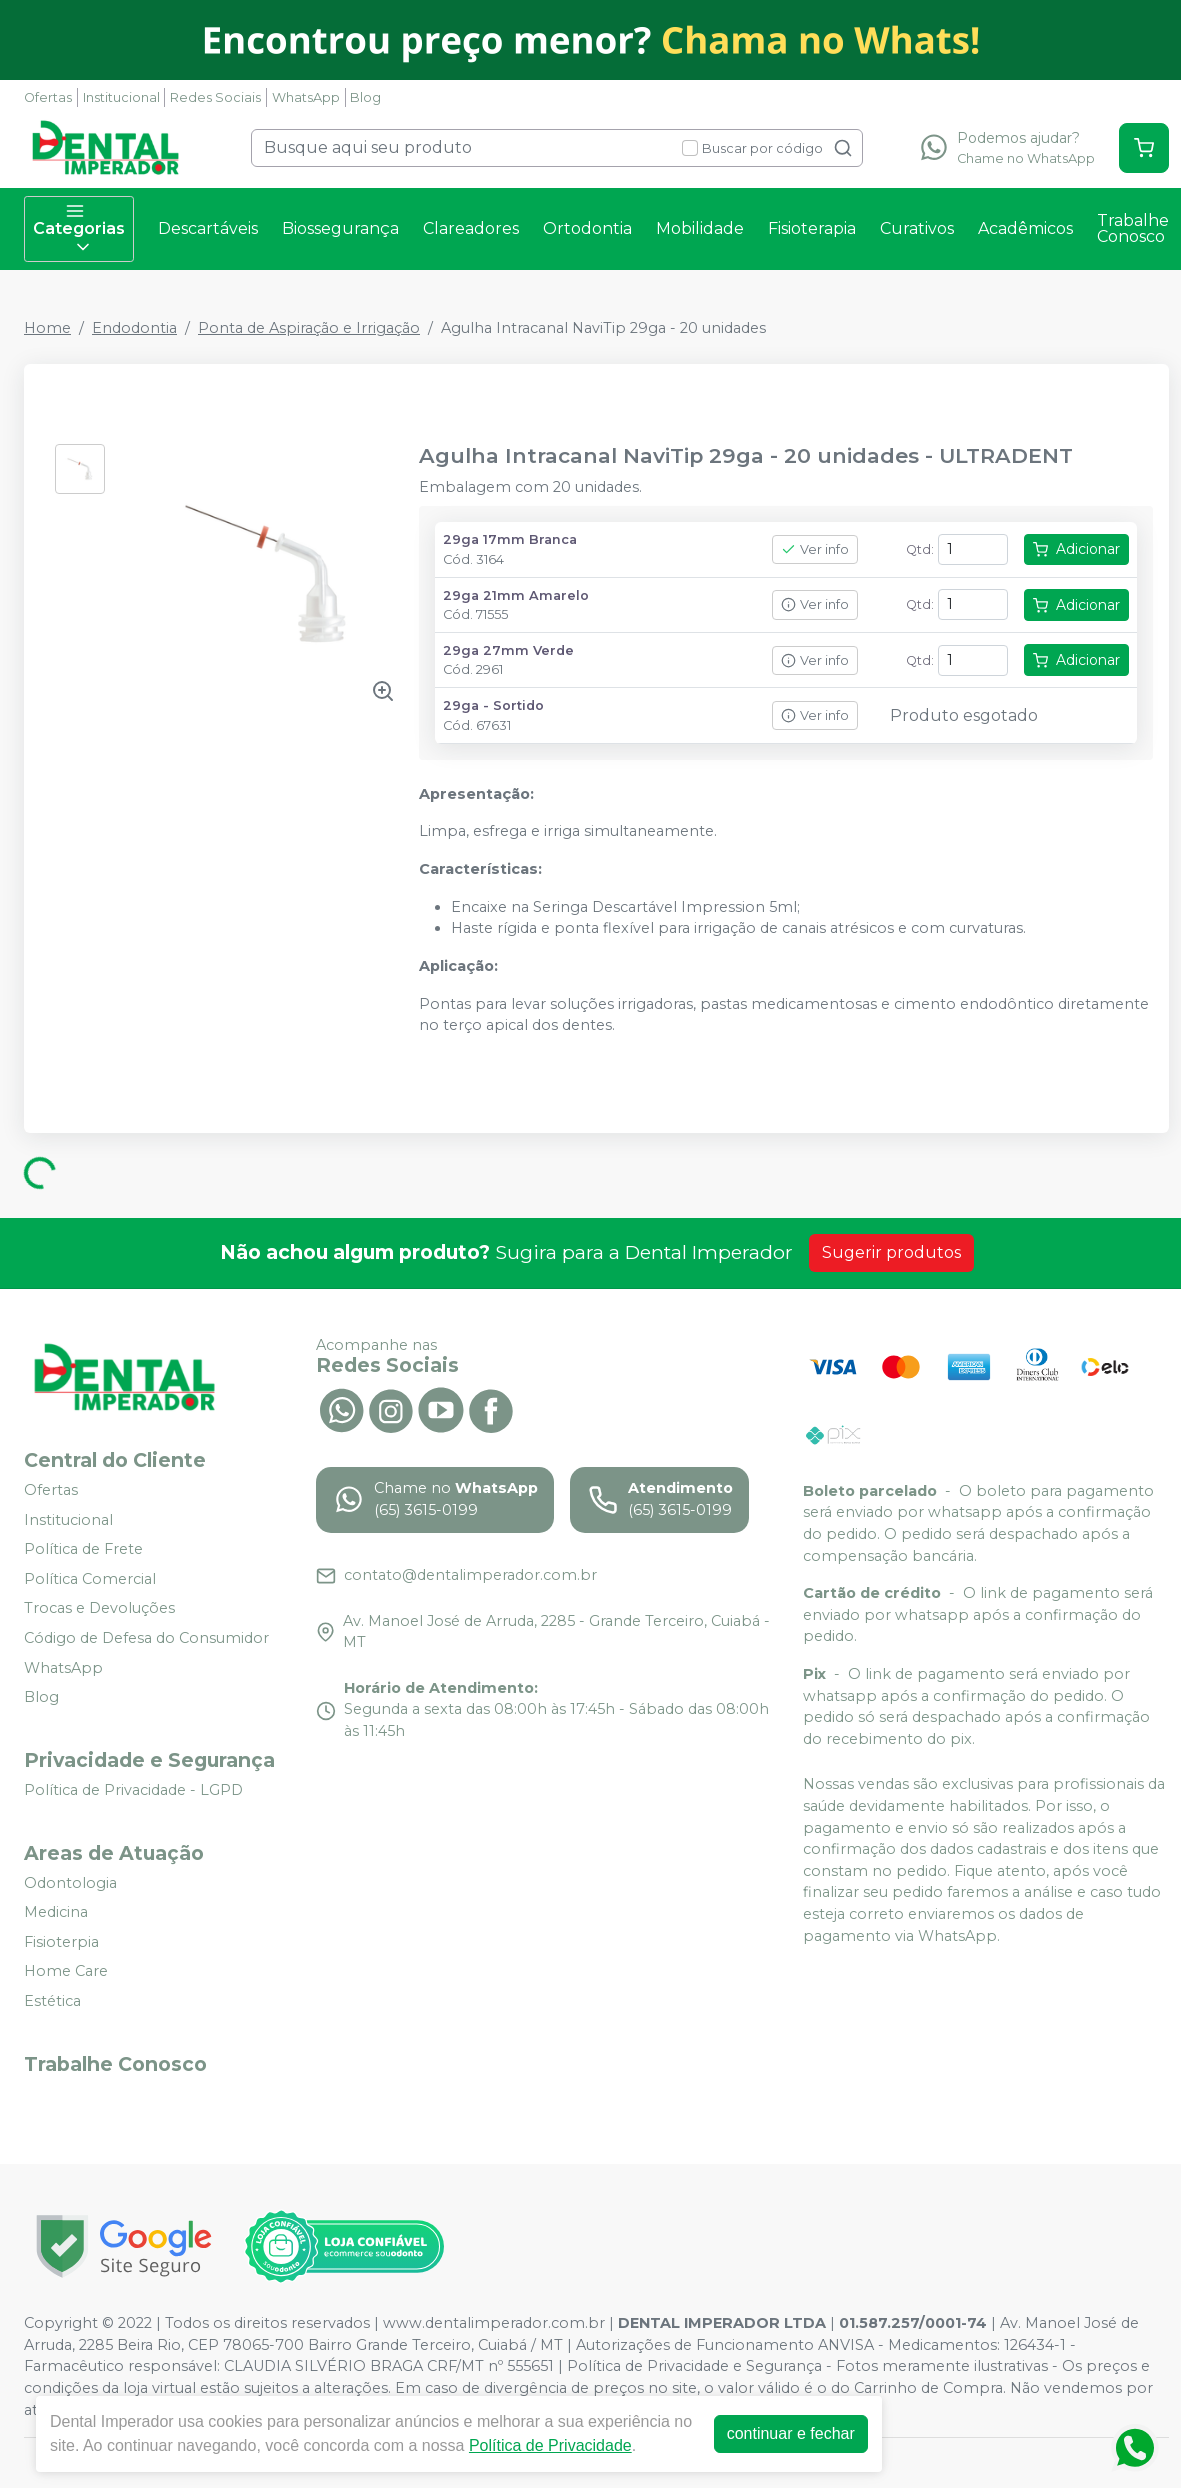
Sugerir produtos (891, 1252)
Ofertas (48, 97)
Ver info (815, 549)
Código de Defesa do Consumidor (146, 1638)
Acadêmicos (1025, 228)
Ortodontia (587, 228)
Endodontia (134, 328)
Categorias (79, 229)
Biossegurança (340, 228)
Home (47, 328)
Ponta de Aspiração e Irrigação (309, 328)
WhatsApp (306, 97)
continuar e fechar (781, 2433)
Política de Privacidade (540, 2445)
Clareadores (471, 228)
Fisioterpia (61, 1942)
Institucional (121, 97)
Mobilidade (700, 228)
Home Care (66, 1972)
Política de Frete (83, 1549)
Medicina (56, 1912)
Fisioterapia (812, 228)
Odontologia (70, 1883)
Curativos (917, 228)
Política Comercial (90, 1579)
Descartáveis (208, 228)
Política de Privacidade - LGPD (133, 1790)
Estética (52, 2001)
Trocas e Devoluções (99, 1609)
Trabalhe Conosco (1133, 228)
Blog (365, 97)
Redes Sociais (215, 97)
